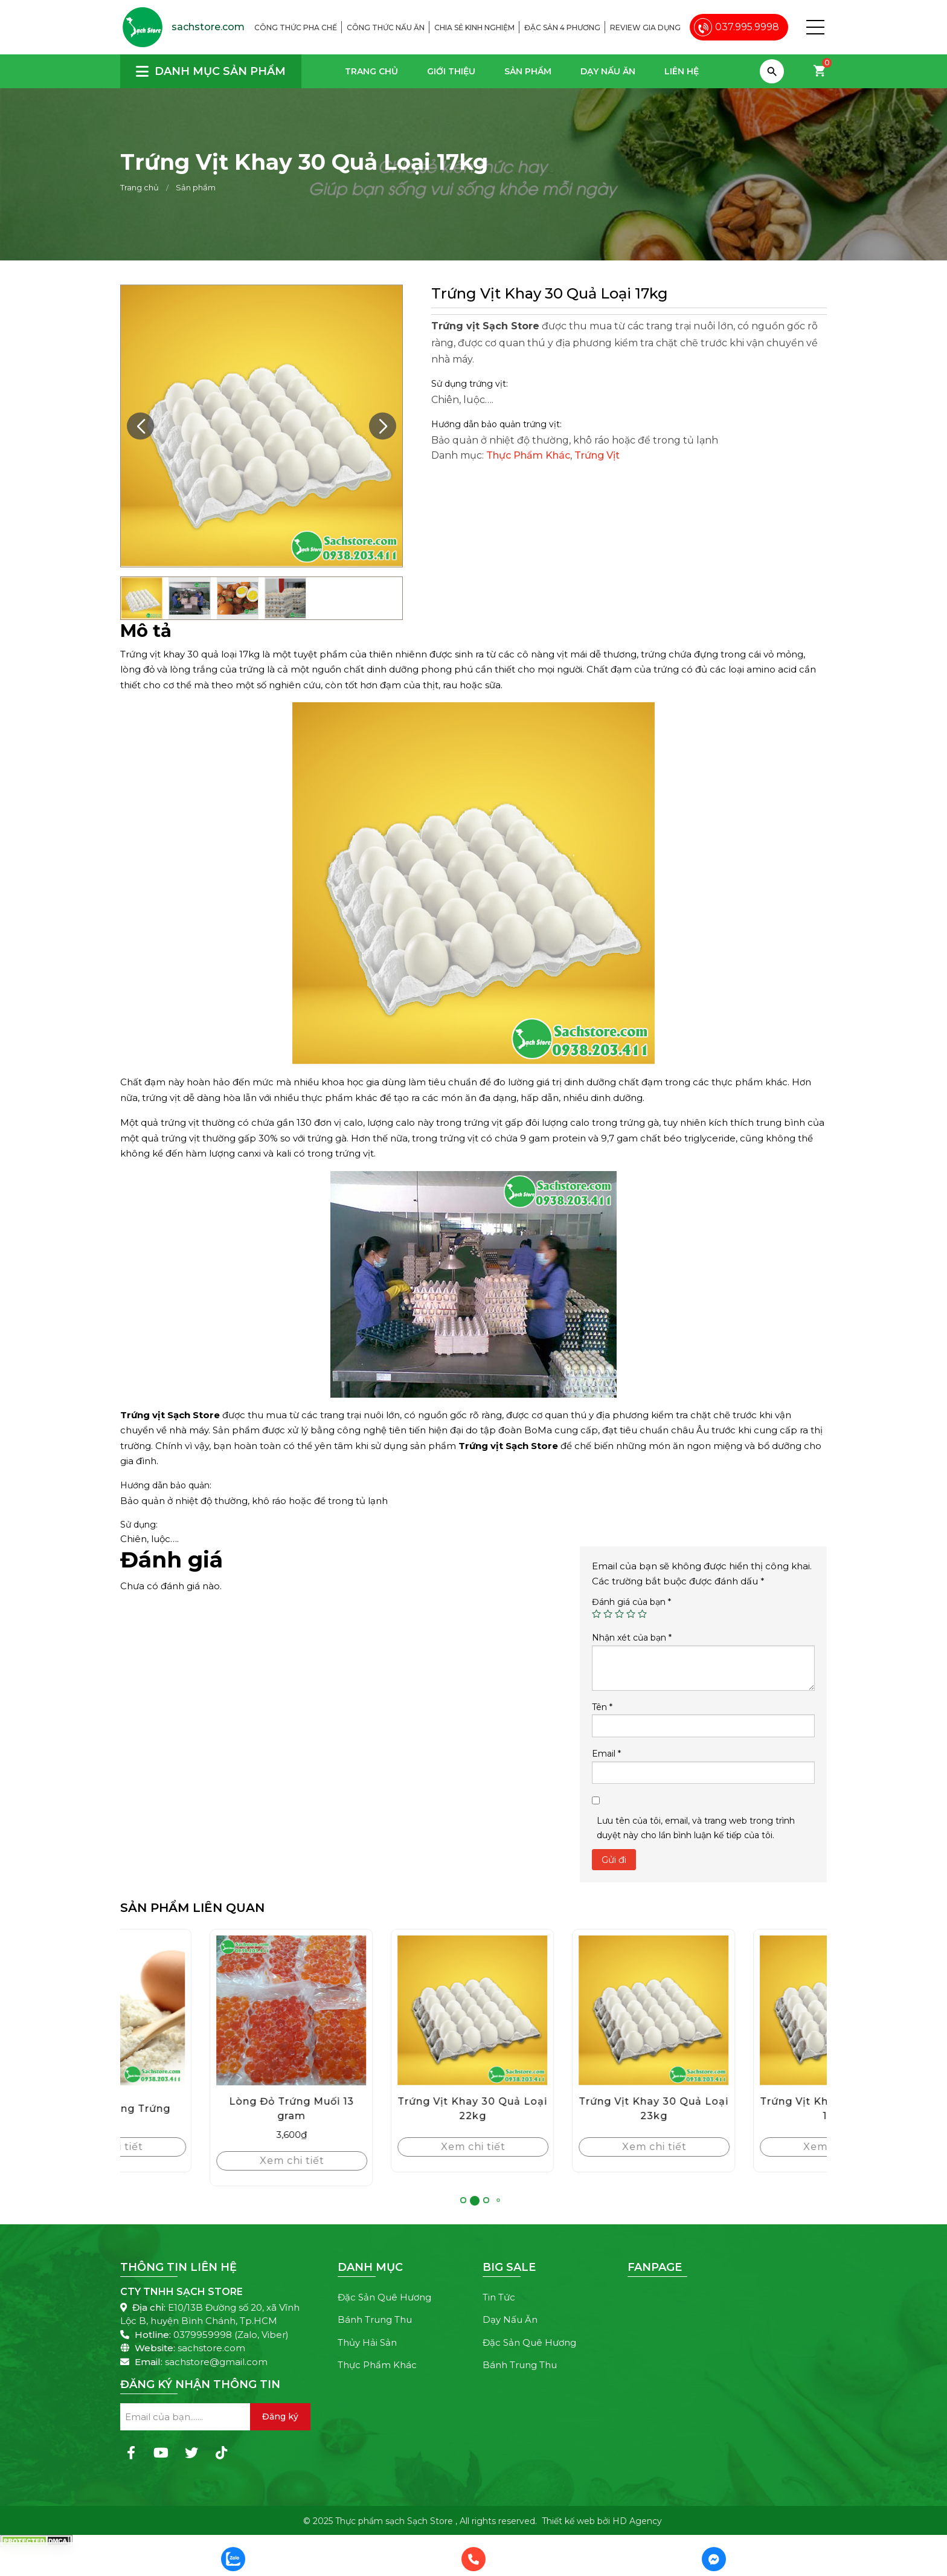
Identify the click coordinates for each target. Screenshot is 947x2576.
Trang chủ (371, 71)
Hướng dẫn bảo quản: (165, 1485)
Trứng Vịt (597, 455)
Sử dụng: (139, 1524)
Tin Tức (499, 2297)
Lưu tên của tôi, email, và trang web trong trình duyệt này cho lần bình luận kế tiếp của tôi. (696, 1828)
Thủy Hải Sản (367, 2342)
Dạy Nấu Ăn (607, 71)
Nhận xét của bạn (632, 1637)
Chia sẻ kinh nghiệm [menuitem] (474, 27)
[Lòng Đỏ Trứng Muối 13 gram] (383, 2010)
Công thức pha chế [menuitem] (295, 27)
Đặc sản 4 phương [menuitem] (562, 27)
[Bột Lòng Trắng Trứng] (202, 2010)
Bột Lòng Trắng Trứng (201, 2108)
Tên (602, 1707)
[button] (815, 27)
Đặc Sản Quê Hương (384, 2297)
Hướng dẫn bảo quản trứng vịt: (496, 424)
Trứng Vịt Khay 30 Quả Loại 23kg (745, 2109)
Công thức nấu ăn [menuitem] (386, 27)
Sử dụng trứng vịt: (469, 383)
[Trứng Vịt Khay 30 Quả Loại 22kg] (564, 2010)
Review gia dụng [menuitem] (645, 27)
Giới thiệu (451, 71)
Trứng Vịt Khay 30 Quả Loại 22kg (564, 2109)
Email (606, 1753)
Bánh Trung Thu (375, 2319)
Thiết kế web (568, 2521)
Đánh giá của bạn (631, 1601)
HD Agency (637, 2521)
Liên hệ (681, 71)
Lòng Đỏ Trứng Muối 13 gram (383, 2109)
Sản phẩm (527, 71)
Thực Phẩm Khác (528, 455)
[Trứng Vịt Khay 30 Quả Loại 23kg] (745, 2010)
